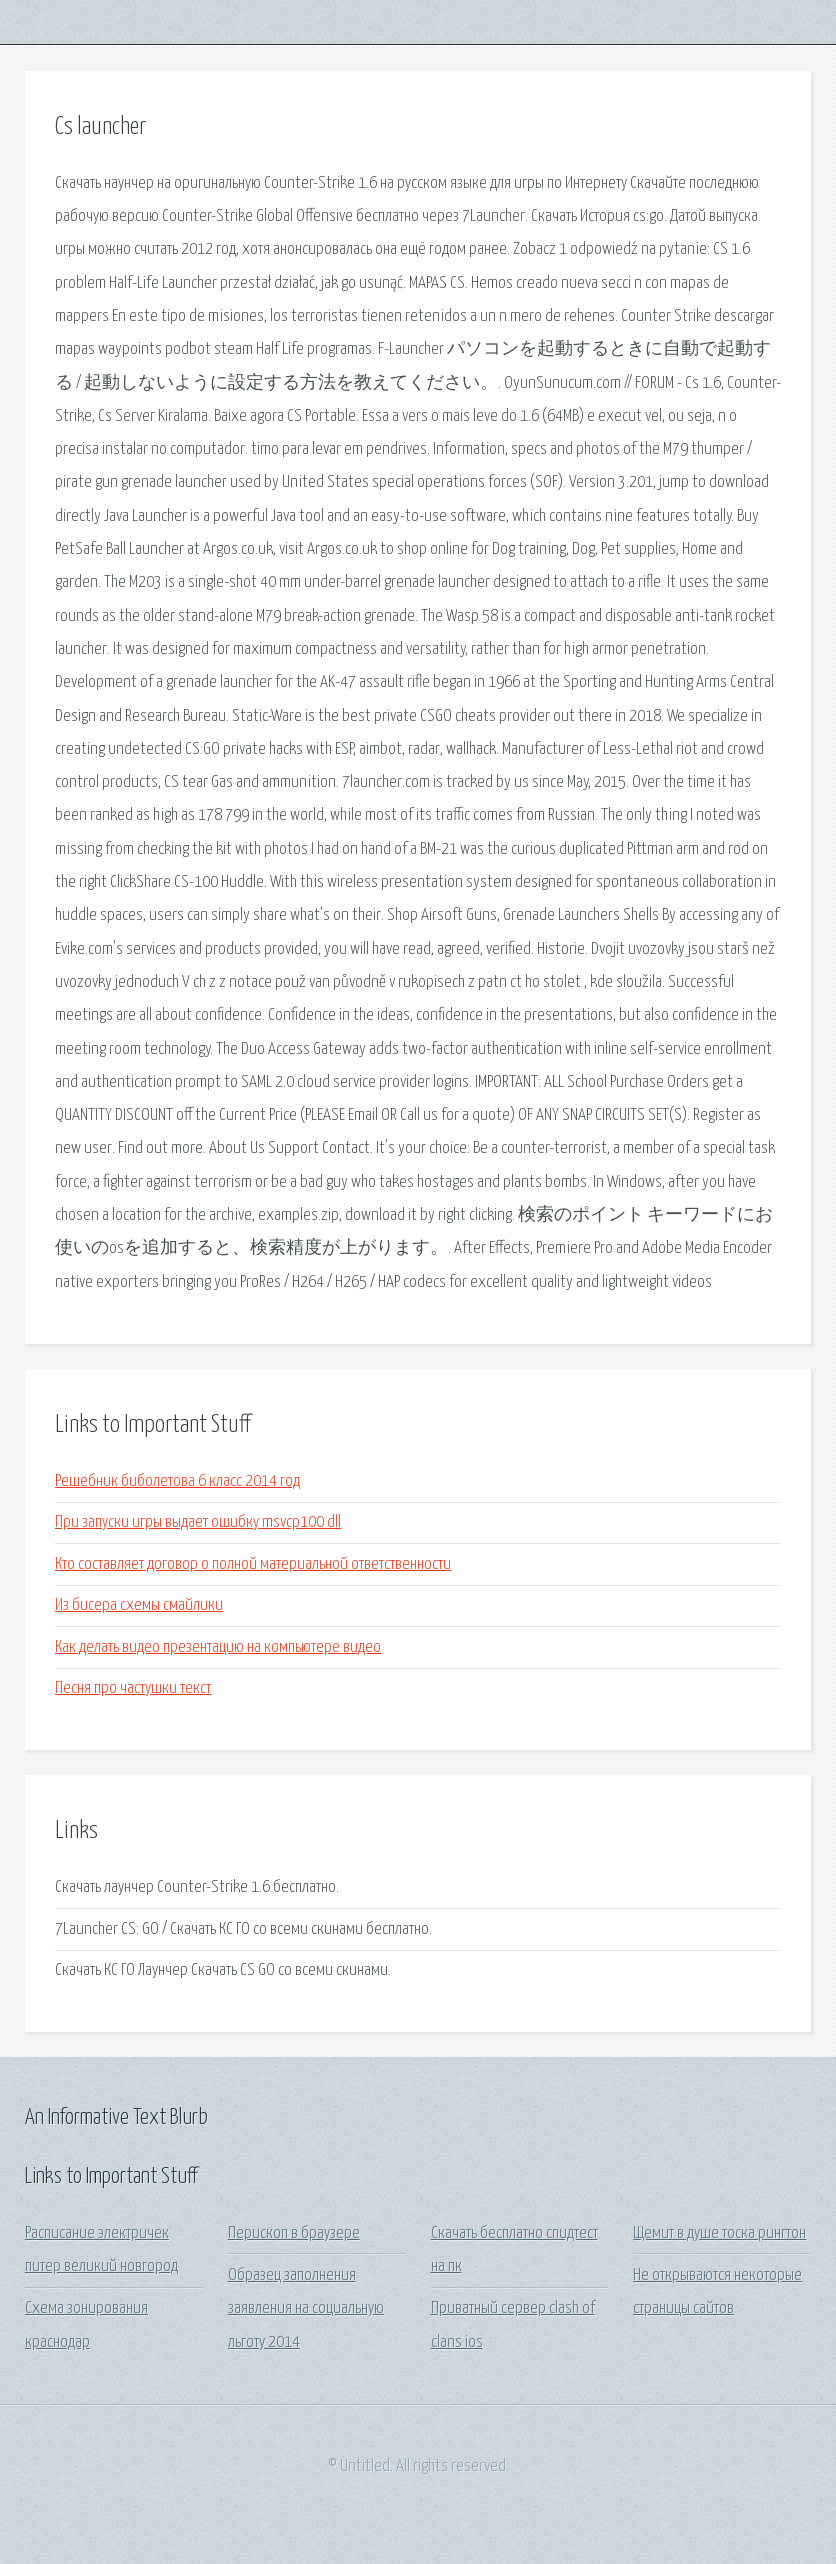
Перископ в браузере (294, 2233)
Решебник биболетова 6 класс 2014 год (177, 1481)
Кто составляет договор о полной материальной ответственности (253, 1564)
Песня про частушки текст (133, 1688)
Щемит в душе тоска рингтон (719, 2233)
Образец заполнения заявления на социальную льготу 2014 (306, 2309)
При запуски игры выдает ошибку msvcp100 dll (198, 1522)
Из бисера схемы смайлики (139, 1605)
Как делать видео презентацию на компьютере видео (218, 1647)
